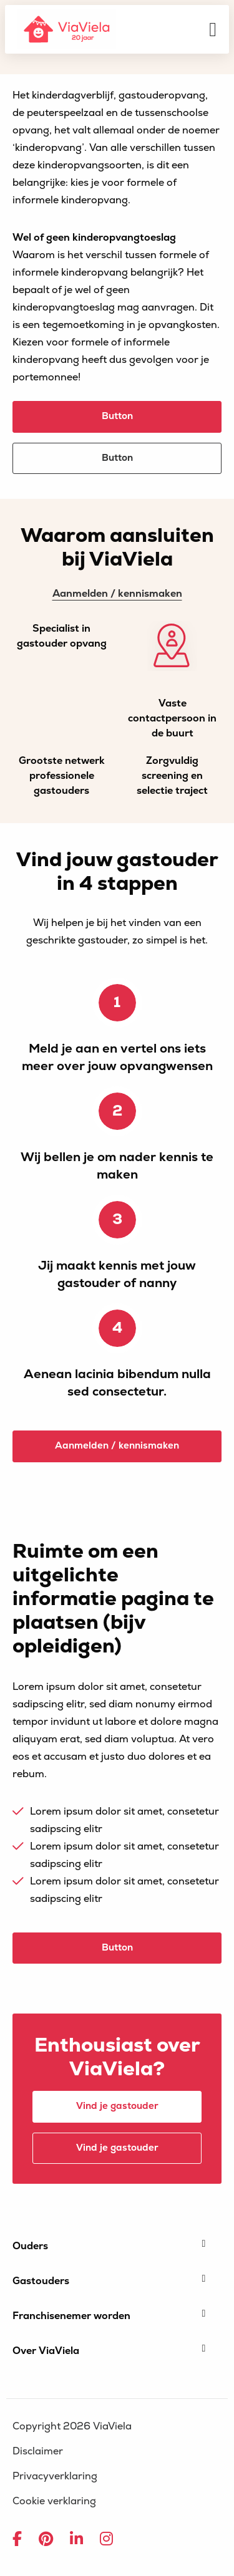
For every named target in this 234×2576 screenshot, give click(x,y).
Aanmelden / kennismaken (117, 593)
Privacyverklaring (54, 2476)
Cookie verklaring (54, 2501)
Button (117, 416)
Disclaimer (37, 2451)
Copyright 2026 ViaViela (72, 2426)
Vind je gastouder (117, 2106)
